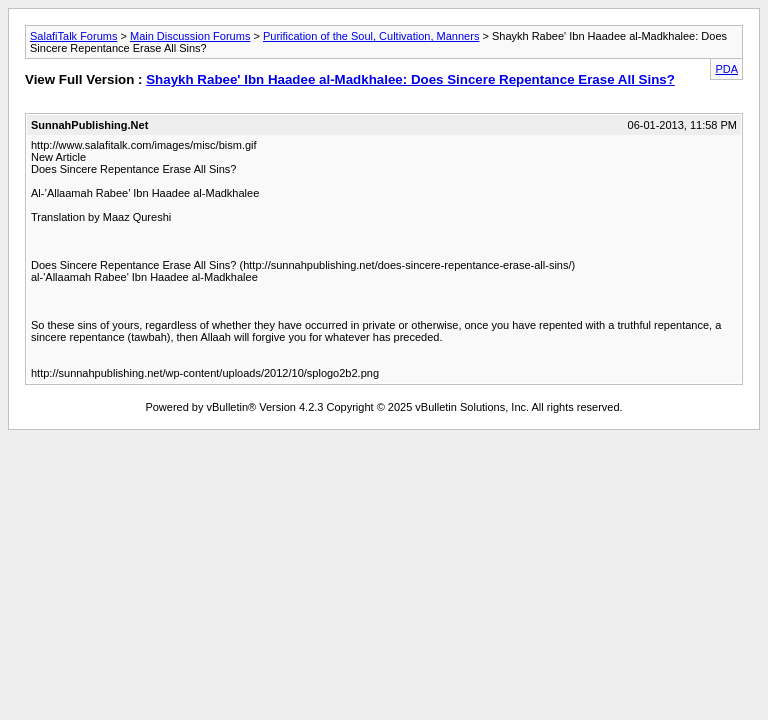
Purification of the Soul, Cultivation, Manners (371, 36)
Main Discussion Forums (190, 36)
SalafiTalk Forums (73, 36)
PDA (726, 69)
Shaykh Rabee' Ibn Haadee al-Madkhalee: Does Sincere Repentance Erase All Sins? (410, 79)
